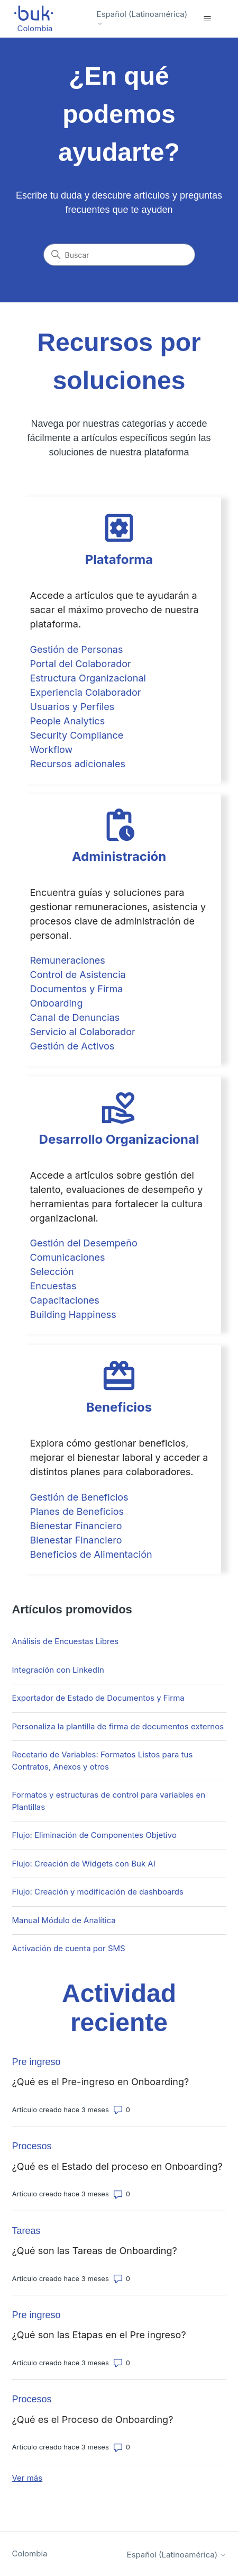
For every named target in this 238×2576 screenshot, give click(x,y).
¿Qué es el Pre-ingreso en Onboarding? (100, 2081)
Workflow (51, 749)
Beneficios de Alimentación (91, 1554)
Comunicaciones (67, 1257)
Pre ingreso (36, 2062)
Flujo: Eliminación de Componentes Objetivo (94, 1835)
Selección (52, 1271)
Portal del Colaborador (80, 663)
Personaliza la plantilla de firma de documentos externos (118, 1726)
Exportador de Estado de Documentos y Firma (98, 1698)
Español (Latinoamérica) (142, 18)
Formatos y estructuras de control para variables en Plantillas (109, 1801)
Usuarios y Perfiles (72, 706)
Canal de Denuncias (75, 1017)
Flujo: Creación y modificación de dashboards (98, 1892)
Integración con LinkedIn (58, 1670)
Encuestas (53, 1285)
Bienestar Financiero (76, 1525)
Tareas (26, 2230)
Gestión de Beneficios (79, 1497)
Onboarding (56, 1003)
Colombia (30, 2553)
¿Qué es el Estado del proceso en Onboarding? (117, 2166)
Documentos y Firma (76, 988)
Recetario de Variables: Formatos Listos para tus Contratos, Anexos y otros (102, 1760)
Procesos (32, 2146)
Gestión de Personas (76, 649)
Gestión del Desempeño (84, 1243)
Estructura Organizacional (88, 678)
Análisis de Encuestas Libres (65, 1641)
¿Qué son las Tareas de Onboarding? (94, 2250)
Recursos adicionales (77, 763)
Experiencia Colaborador (85, 692)
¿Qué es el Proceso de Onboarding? (92, 2419)
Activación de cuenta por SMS (68, 1948)
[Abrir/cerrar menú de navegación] (207, 19)
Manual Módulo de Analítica (64, 1920)
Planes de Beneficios (77, 1511)
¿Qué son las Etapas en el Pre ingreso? (99, 2334)
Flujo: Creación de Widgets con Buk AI (83, 1864)
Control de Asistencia (78, 974)
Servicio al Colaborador (82, 1031)
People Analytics (67, 720)
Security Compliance (77, 735)
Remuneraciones (67, 960)
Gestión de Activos (72, 1046)
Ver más (27, 2478)
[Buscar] (119, 254)
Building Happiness (73, 1314)
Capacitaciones (64, 1300)
